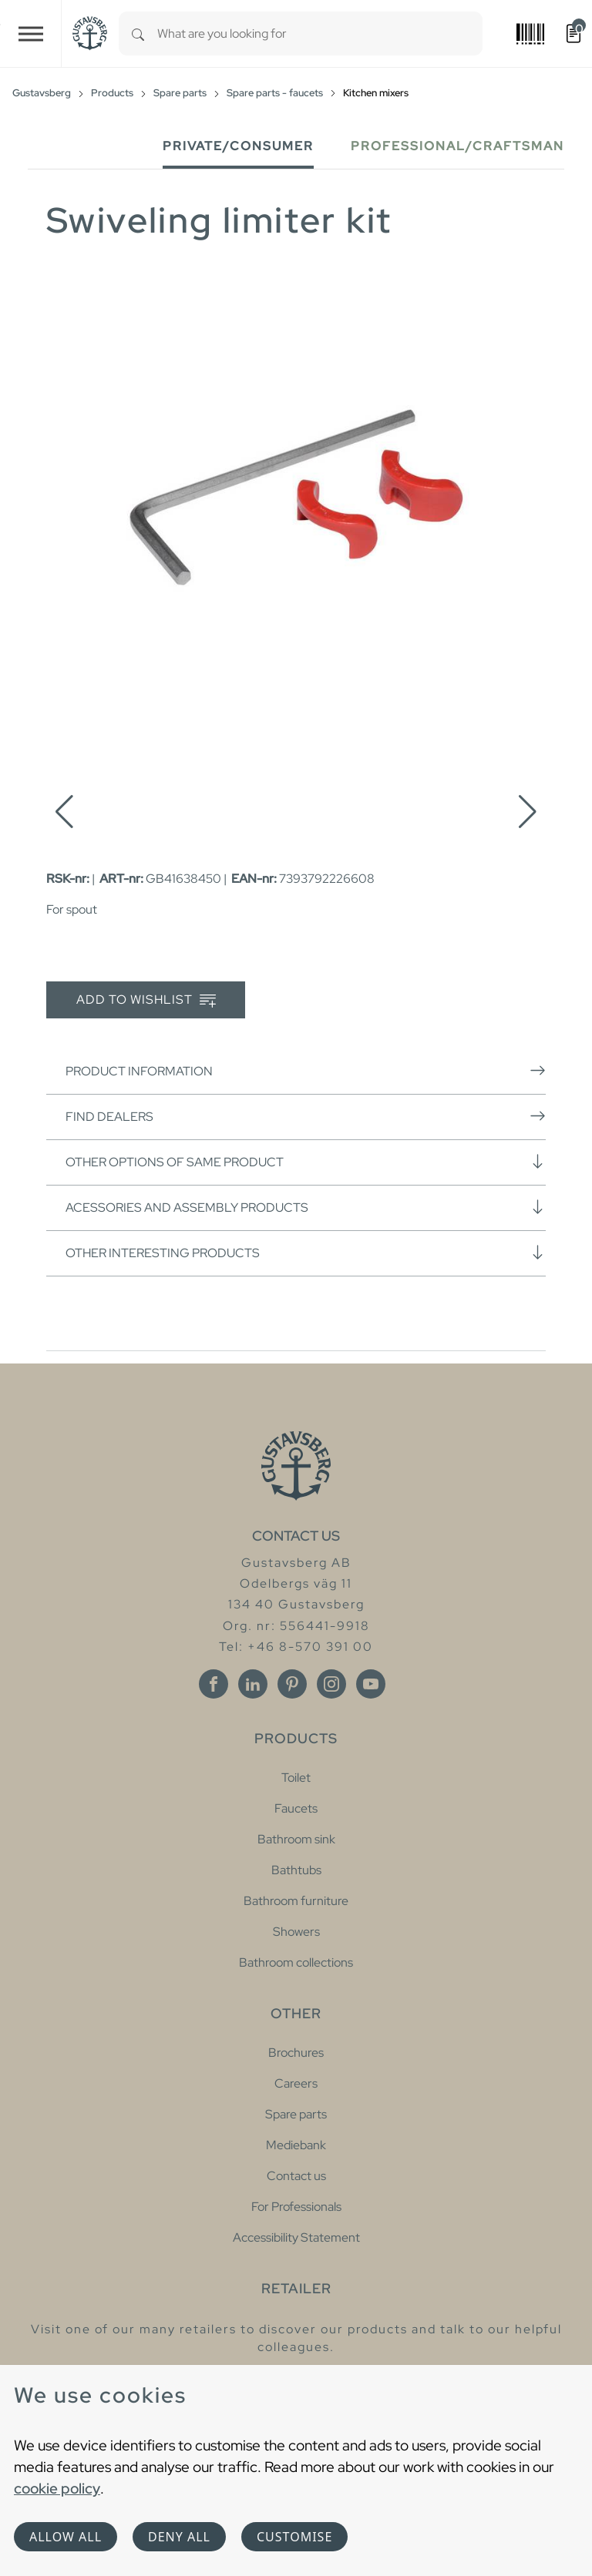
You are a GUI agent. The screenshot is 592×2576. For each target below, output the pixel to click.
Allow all (65, 2536)
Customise (294, 2536)
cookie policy (57, 2488)
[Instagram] (331, 1684)
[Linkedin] (252, 1684)
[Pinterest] (292, 1684)
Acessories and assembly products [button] (306, 1207)
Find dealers (306, 1116)
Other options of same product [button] (306, 1161)
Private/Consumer (238, 146)
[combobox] (320, 33)
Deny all (179, 2536)
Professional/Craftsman (457, 146)
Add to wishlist (146, 1000)
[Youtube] (370, 1684)
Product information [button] (306, 1070)
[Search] (138, 33)
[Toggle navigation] (31, 33)
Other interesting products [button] (306, 1252)
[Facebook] (213, 1684)
